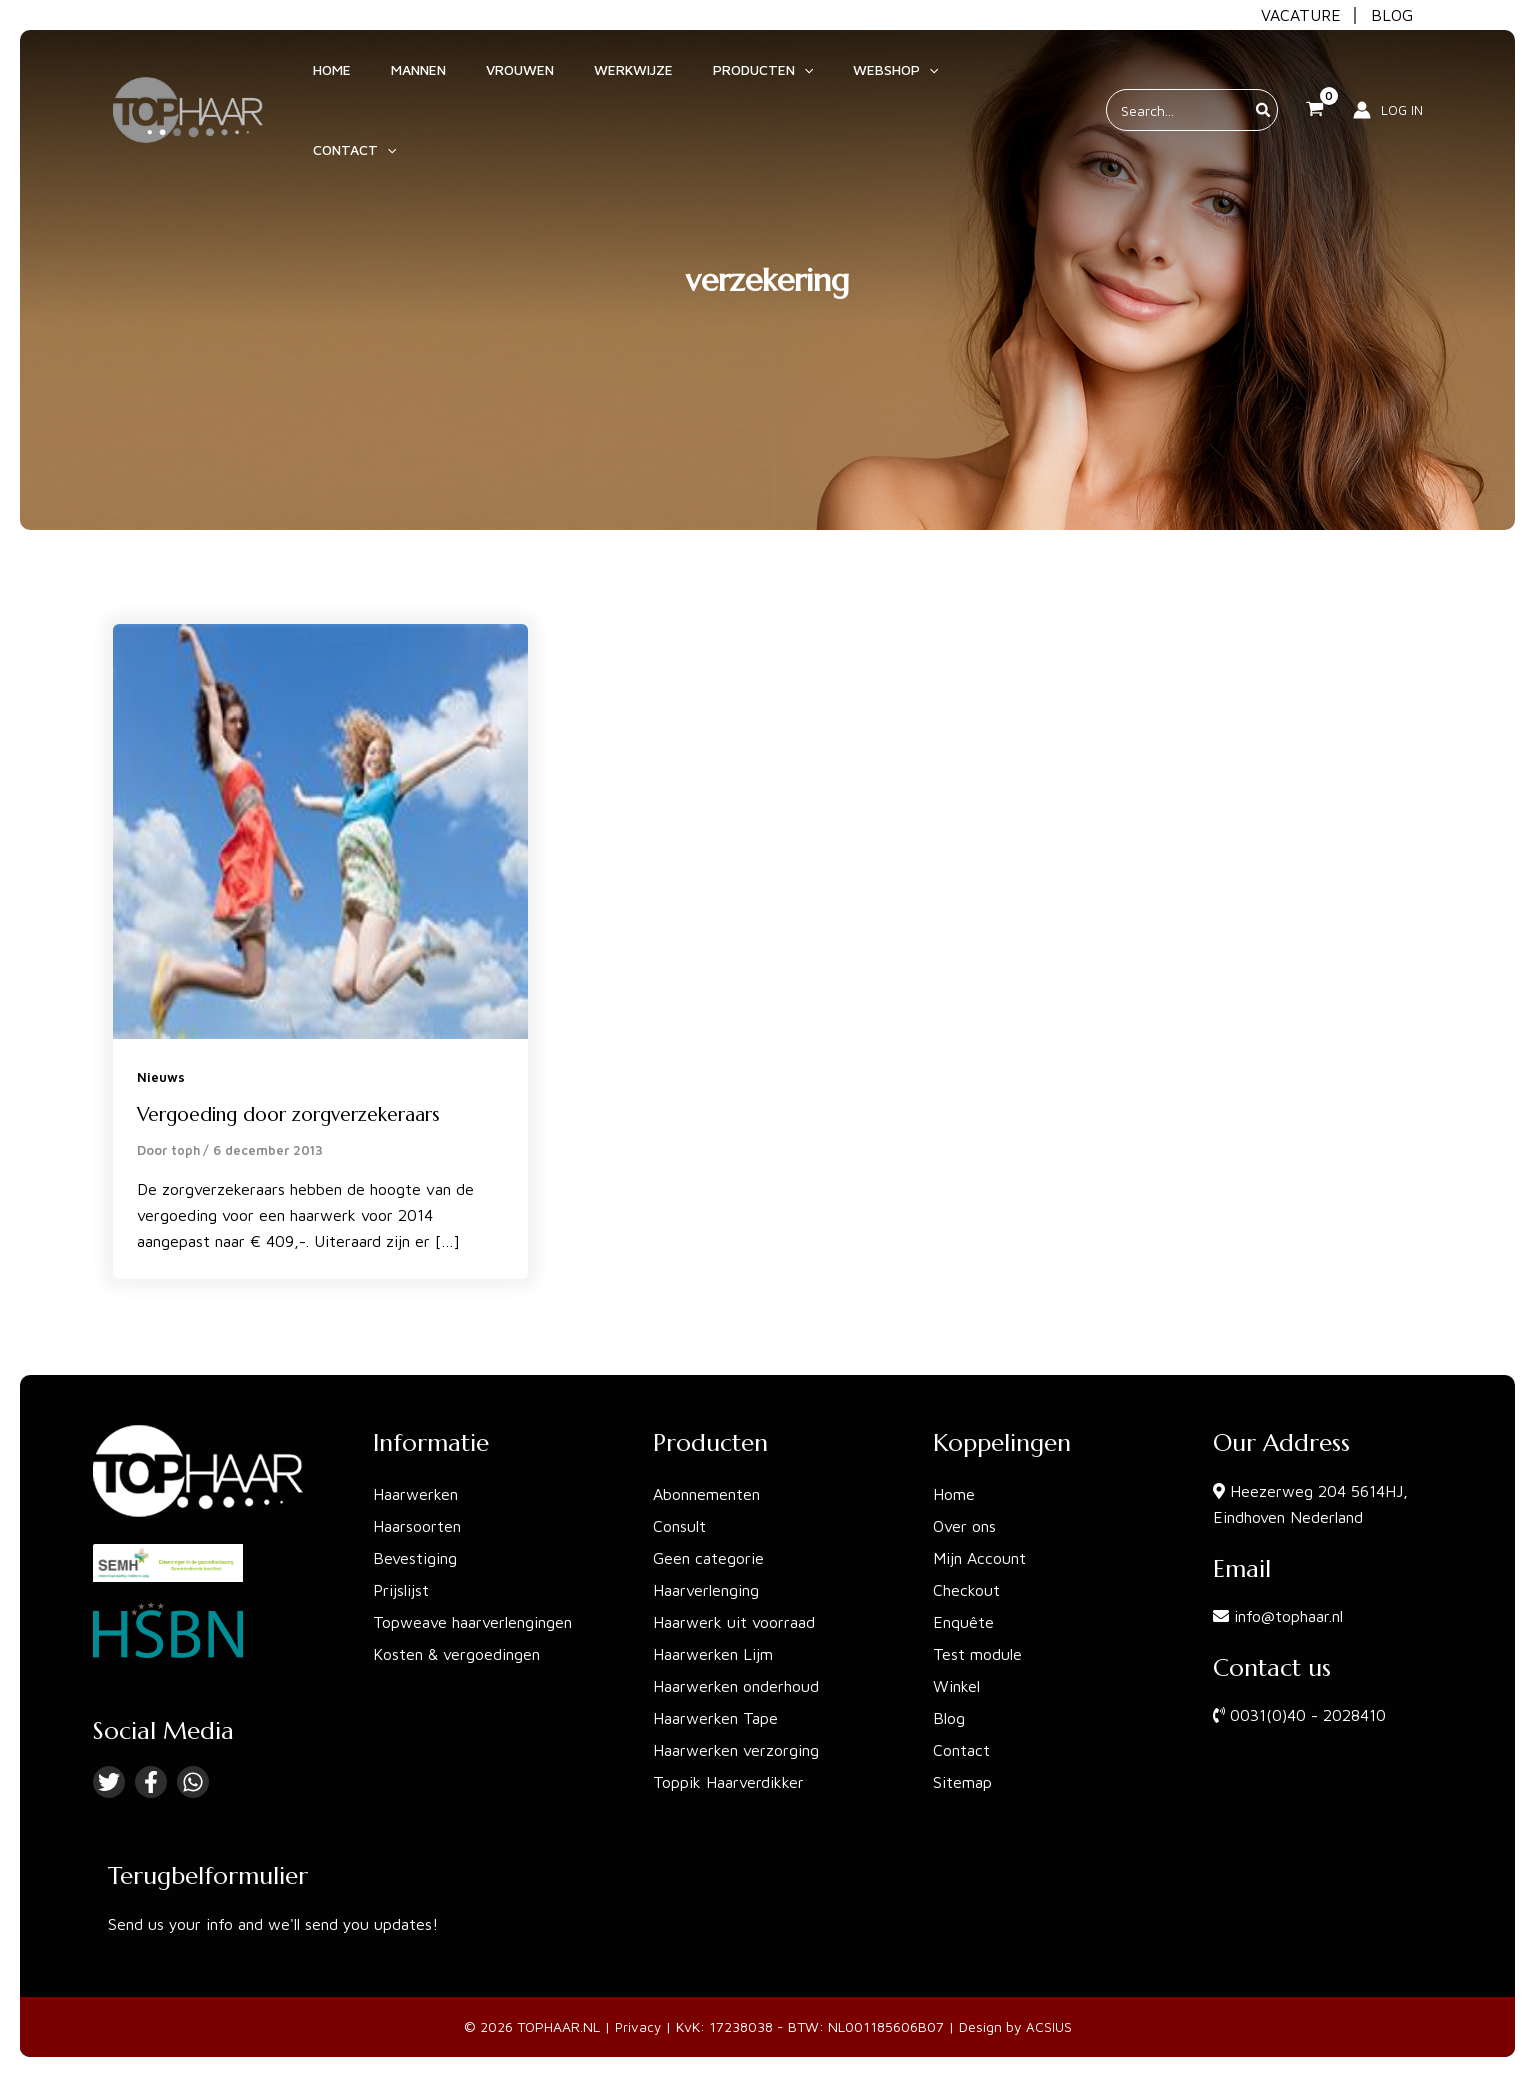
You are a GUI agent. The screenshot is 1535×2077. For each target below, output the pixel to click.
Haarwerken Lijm (713, 1654)
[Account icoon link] (1388, 78)
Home (954, 1494)
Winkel (956, 1686)
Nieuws (161, 1076)
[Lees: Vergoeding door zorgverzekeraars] (320, 830)
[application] (784, 79)
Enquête (963, 1622)
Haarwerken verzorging (736, 1750)
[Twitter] (109, 1782)
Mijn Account (979, 1558)
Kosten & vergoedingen (456, 1654)
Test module (977, 1654)
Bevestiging (415, 1558)
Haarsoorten (417, 1526)
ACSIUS (1050, 2026)
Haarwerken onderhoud (736, 1686)
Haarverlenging (706, 1590)
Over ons (964, 1526)
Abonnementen (706, 1494)
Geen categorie (708, 1558)
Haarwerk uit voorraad (734, 1622)
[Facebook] (151, 1782)
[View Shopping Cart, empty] (1315, 79)
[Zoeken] (1264, 79)
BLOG (1392, 15)
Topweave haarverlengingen (472, 1622)
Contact (961, 1750)
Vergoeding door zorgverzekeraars (297, 1114)
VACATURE (1301, 15)
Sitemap (962, 1782)
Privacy (638, 2026)
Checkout (966, 1590)
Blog (949, 1718)
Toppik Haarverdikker (728, 1782)
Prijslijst (401, 1590)
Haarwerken (415, 1494)
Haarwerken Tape (715, 1718)
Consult (679, 1526)
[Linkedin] (193, 1782)
